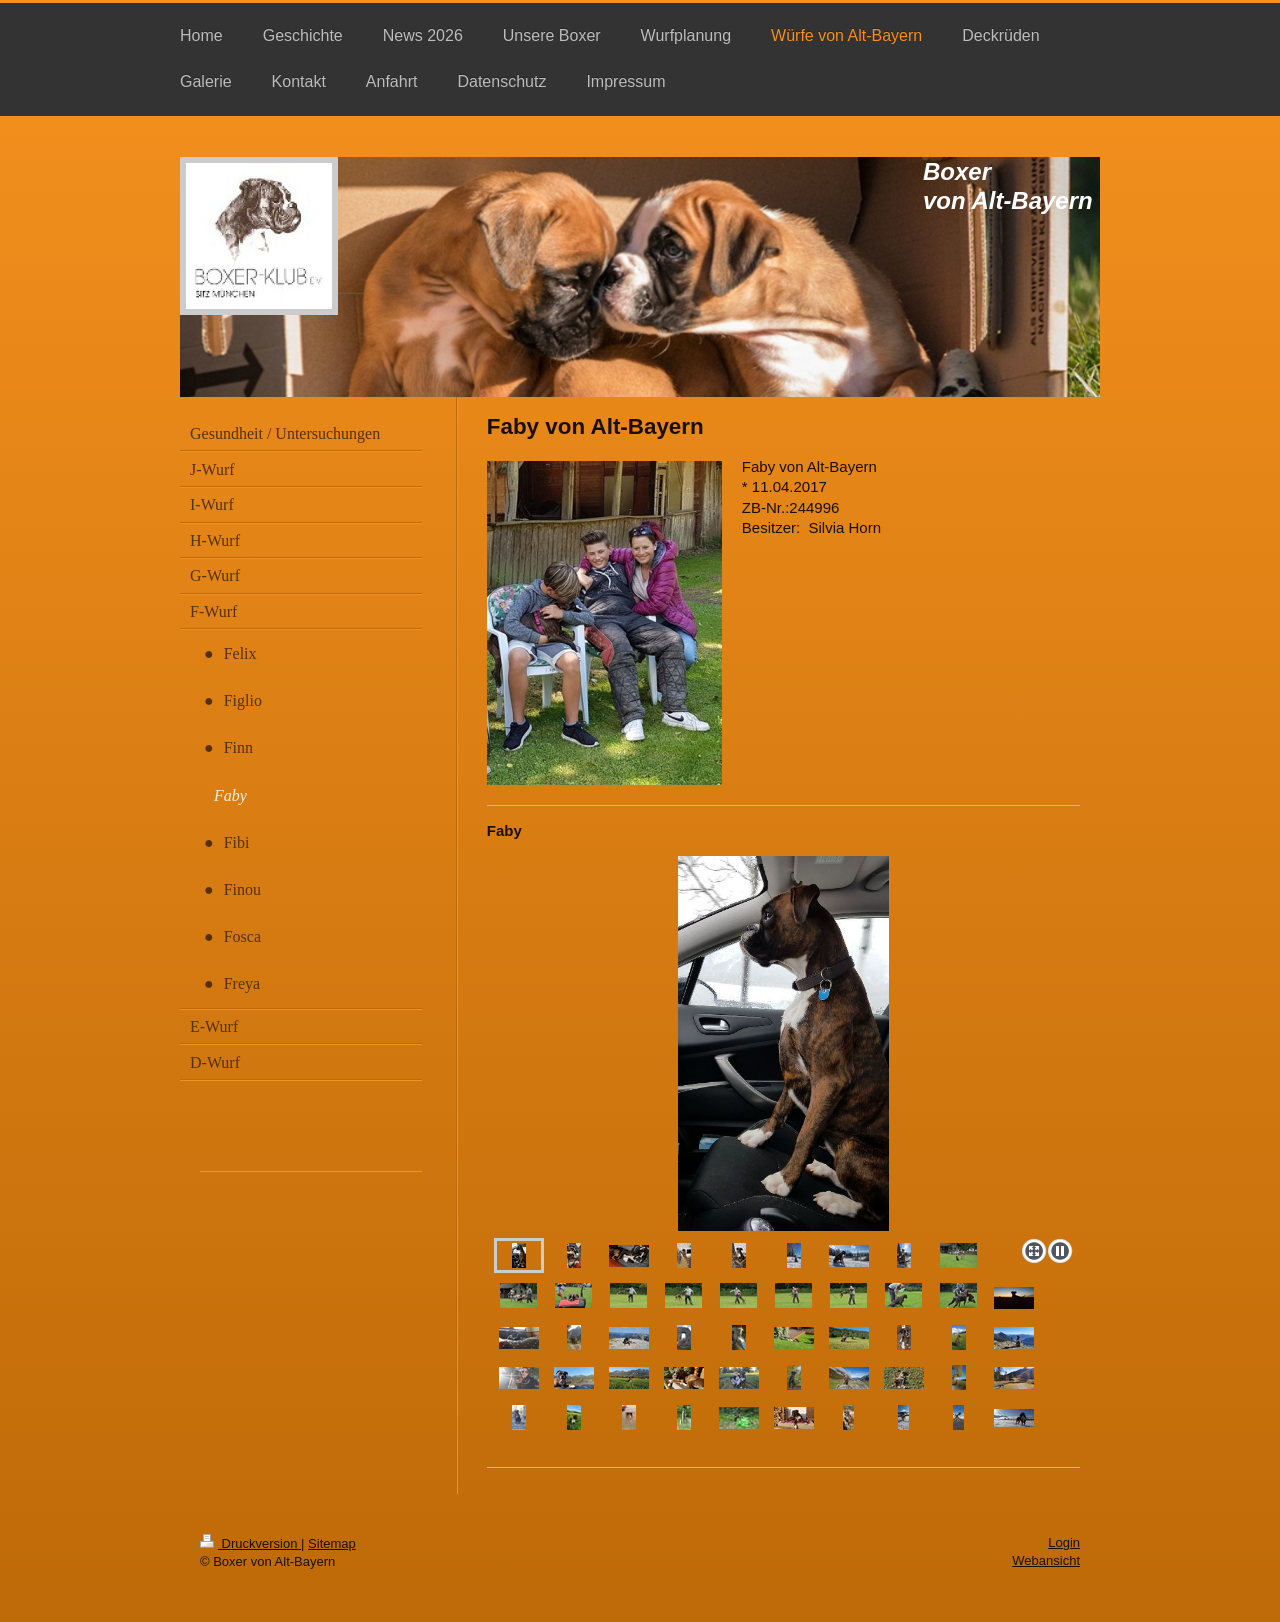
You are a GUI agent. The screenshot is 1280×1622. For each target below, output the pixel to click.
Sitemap (332, 1543)
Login (1064, 1542)
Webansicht (1046, 1560)
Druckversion (250, 1543)
